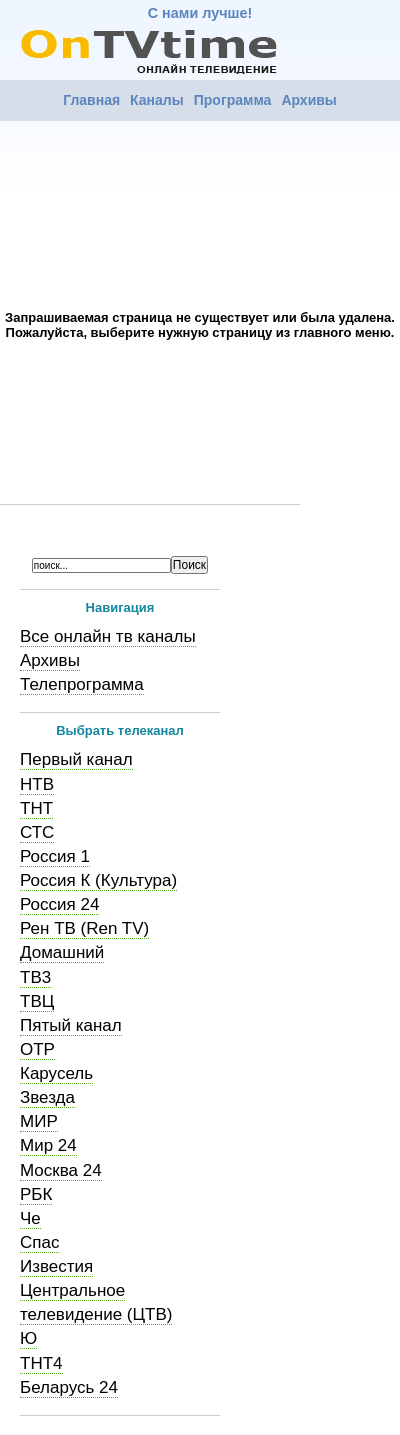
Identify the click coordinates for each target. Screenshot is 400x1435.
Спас (39, 1242)
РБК (36, 1194)
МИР (39, 1121)
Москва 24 (61, 1170)
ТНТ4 (41, 1363)
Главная (91, 100)
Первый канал (76, 759)
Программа (233, 100)
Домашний (62, 952)
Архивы (308, 100)
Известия (56, 1266)
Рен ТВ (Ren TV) (84, 928)
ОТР (37, 1049)
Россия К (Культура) (98, 880)
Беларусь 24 (69, 1387)
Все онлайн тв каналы (108, 636)
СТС (37, 832)
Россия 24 (59, 904)
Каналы (157, 100)
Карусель (56, 1073)
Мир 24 (48, 1145)
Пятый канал (71, 1025)
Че (30, 1218)
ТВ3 (35, 977)
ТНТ (36, 808)
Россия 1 (55, 856)
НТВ (37, 784)
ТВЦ (37, 1001)
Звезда (47, 1097)
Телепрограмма (82, 684)
